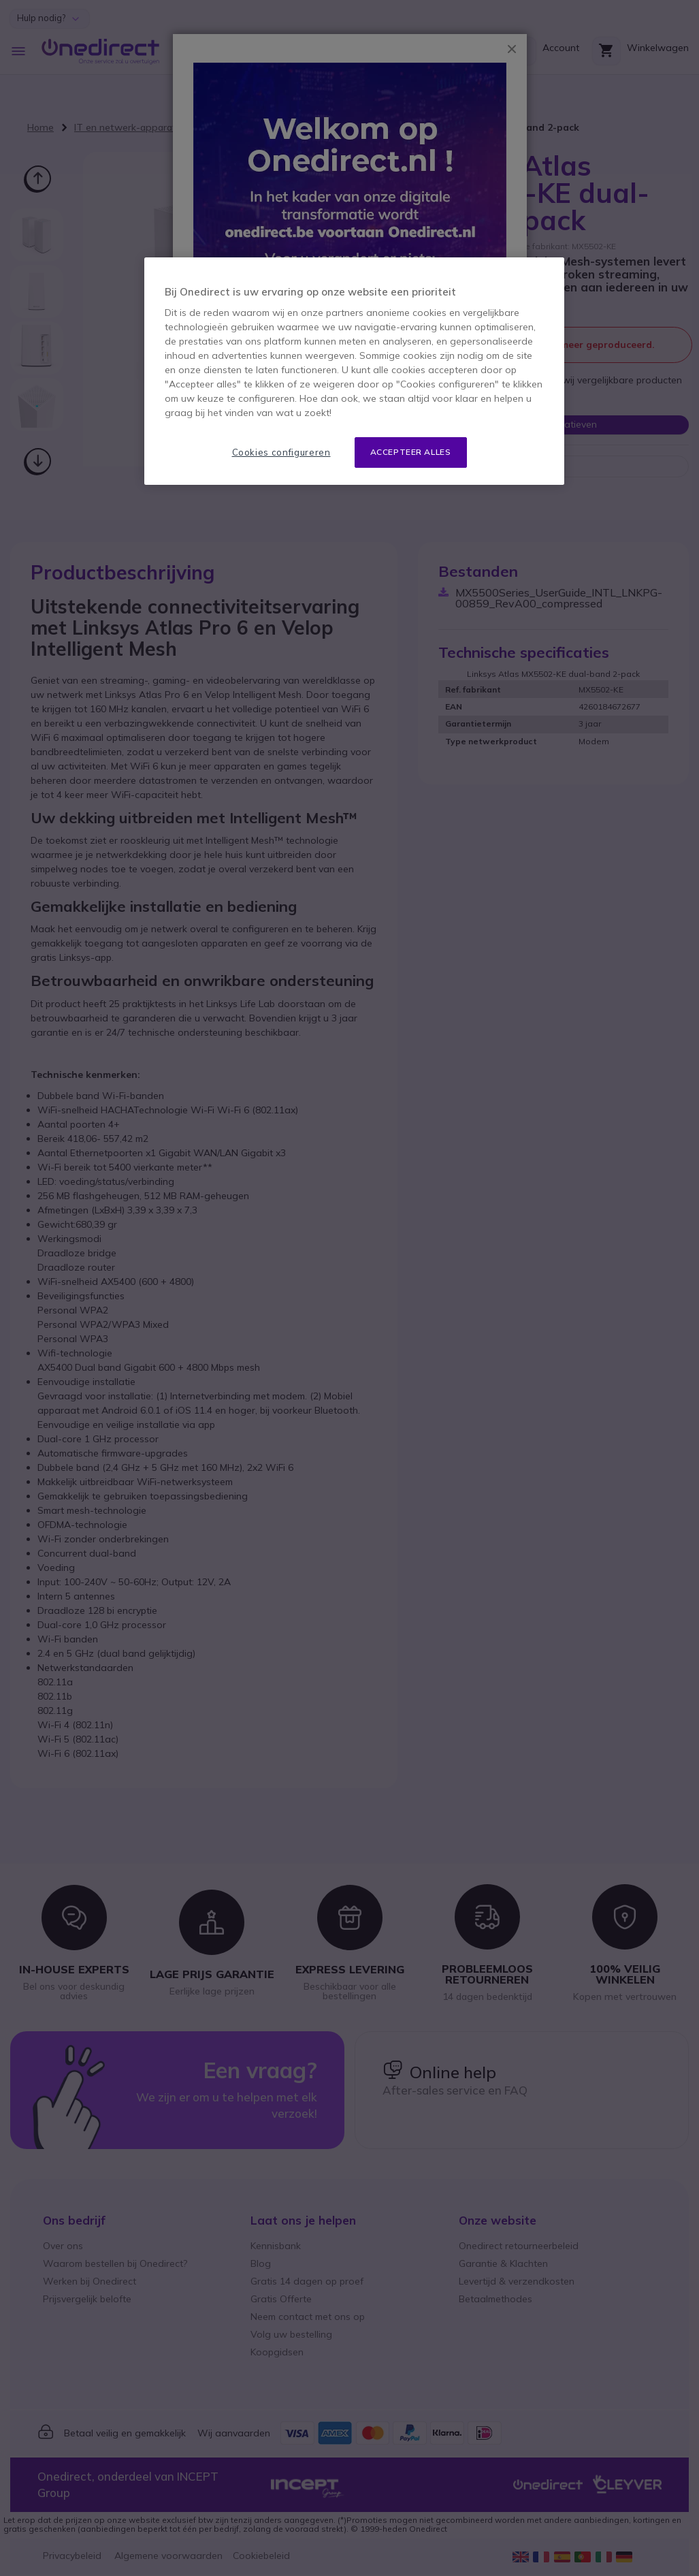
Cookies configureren (281, 452)
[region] (354, 371)
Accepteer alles (410, 452)
